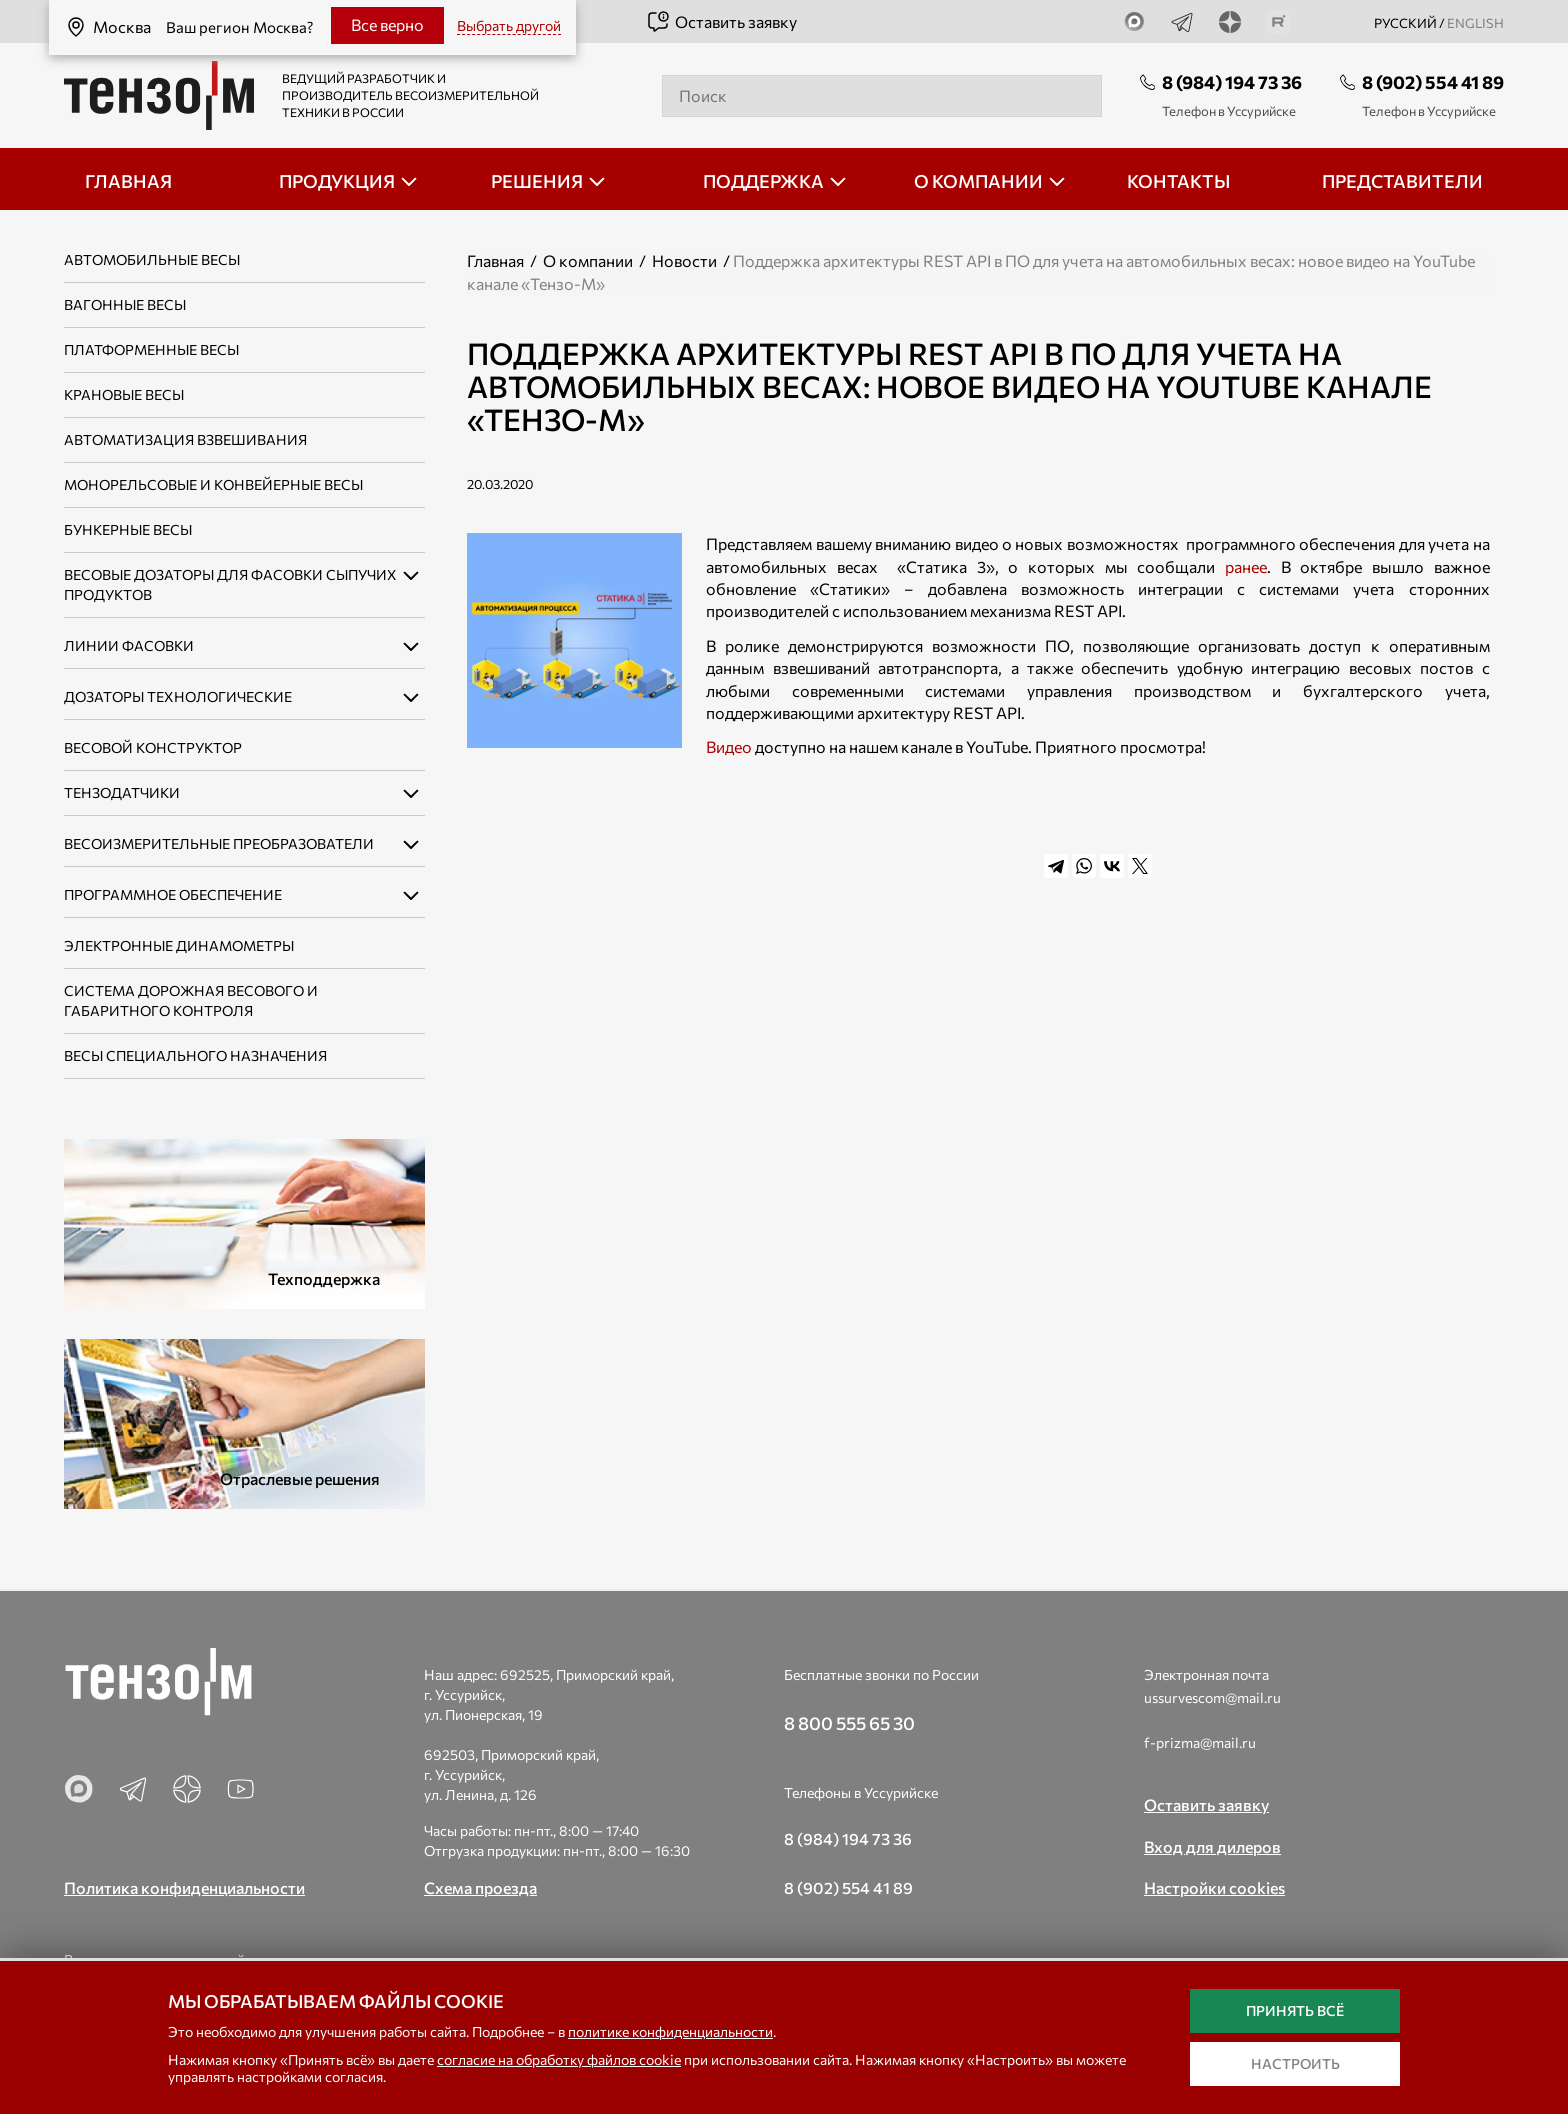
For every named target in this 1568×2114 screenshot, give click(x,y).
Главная (495, 260)
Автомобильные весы (152, 259)
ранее (1246, 566)
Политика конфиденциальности (184, 1887)
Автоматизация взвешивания (185, 439)
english (1475, 23)
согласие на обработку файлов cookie (559, 2059)
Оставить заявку (721, 22)
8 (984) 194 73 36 (1232, 82)
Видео (729, 746)
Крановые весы (124, 394)
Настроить (1295, 2063)
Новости (684, 260)
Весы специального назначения (195, 1055)
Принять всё (1295, 2010)
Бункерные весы (128, 529)
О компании (588, 260)
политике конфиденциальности (670, 2031)
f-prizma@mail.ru (1200, 1742)
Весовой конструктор (153, 747)
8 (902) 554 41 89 (1433, 82)
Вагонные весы (125, 304)
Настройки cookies (1214, 1887)
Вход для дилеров (1212, 1846)
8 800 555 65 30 (849, 1723)
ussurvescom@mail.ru (1212, 1697)
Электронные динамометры (179, 945)
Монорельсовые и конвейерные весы (213, 484)
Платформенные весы (151, 349)
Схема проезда (480, 1887)
